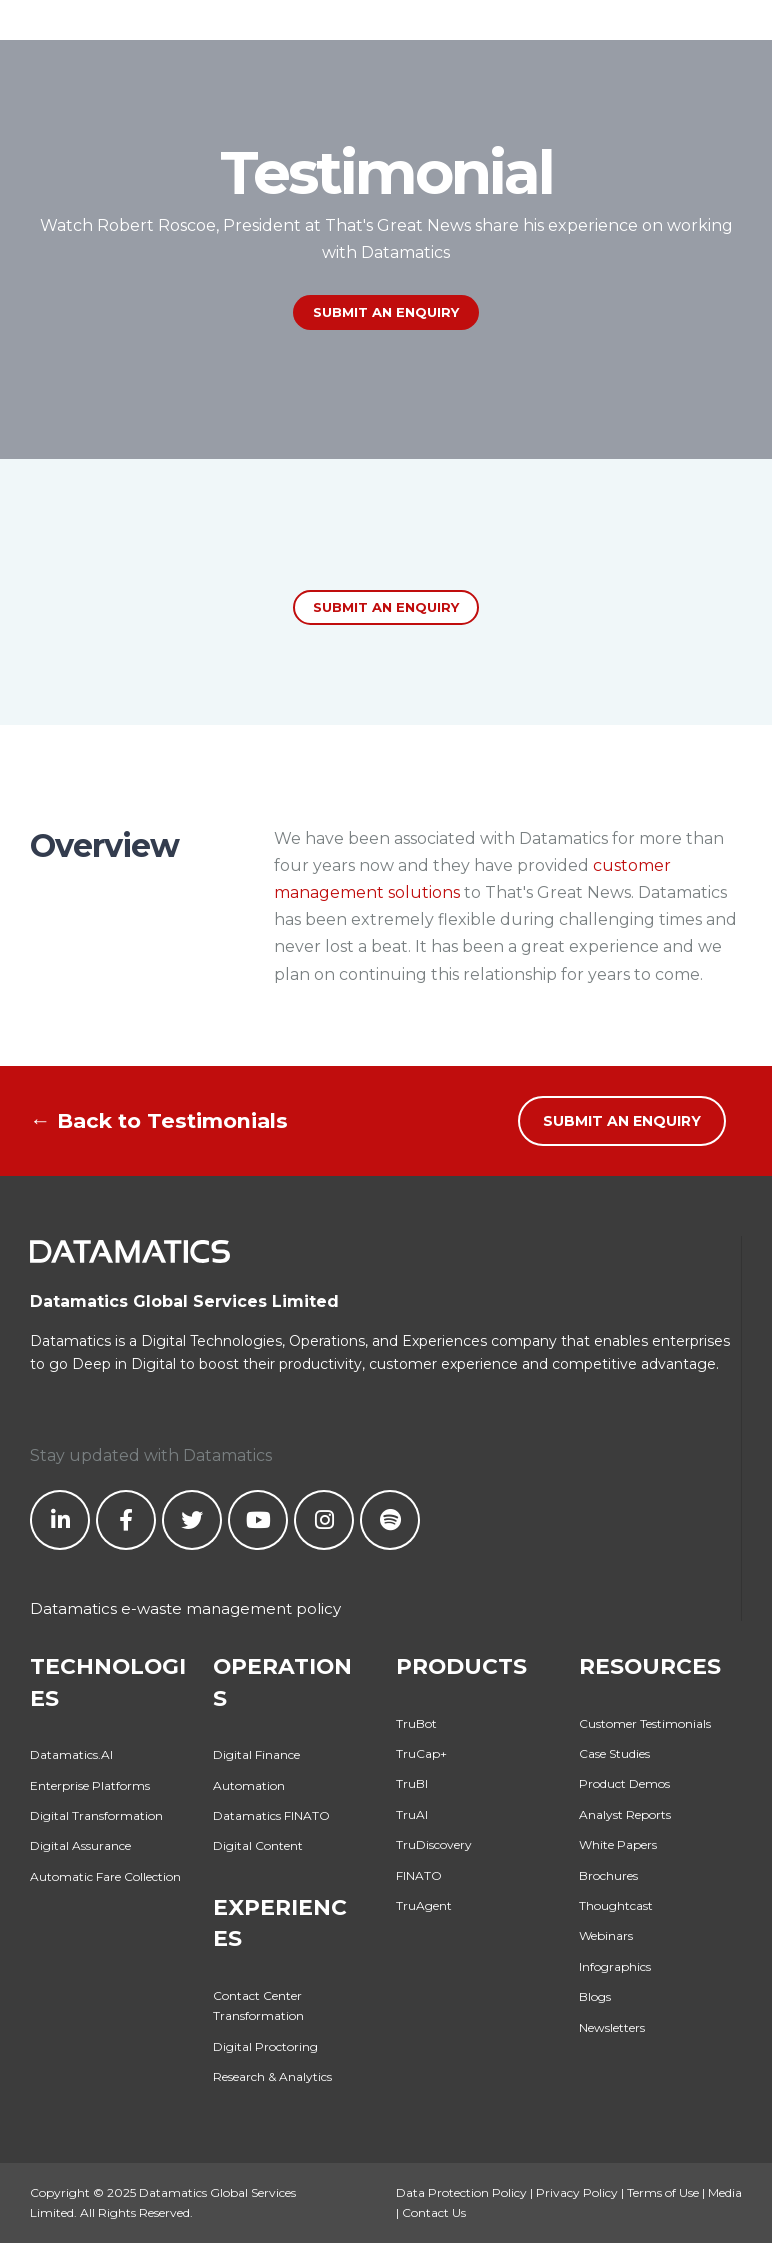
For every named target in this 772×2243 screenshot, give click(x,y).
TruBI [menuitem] (412, 1783)
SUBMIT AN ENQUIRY (386, 312)
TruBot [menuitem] (416, 1723)
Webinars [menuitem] (606, 1935)
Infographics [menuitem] (615, 1966)
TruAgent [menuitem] (424, 1905)
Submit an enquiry (386, 607)
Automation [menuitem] (249, 1785)
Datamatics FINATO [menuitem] (271, 1815)
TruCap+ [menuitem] (421, 1753)
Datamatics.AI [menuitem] (71, 1754)
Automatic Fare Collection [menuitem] (105, 1876)
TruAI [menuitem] (412, 1814)
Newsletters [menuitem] (612, 2027)
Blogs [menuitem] (595, 1996)
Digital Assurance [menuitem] (80, 1845)
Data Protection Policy (461, 2192)
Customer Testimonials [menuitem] (645, 1723)
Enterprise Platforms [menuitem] (90, 1785)
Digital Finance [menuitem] (256, 1754)
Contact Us (434, 2212)
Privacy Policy (577, 2192)
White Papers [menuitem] (618, 1844)
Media (725, 2192)
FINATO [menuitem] (419, 1875)
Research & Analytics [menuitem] (272, 2076)
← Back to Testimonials (159, 1120)
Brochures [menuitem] (608, 1875)
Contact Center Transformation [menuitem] (258, 2005)
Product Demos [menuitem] (624, 1783)
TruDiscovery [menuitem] (434, 1844)
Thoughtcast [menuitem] (616, 1905)
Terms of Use (663, 2192)
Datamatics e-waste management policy (185, 1608)
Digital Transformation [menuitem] (96, 1815)
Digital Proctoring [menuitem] (265, 2046)
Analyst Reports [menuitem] (625, 1814)
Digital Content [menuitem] (258, 1845)
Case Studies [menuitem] (614, 1753)
